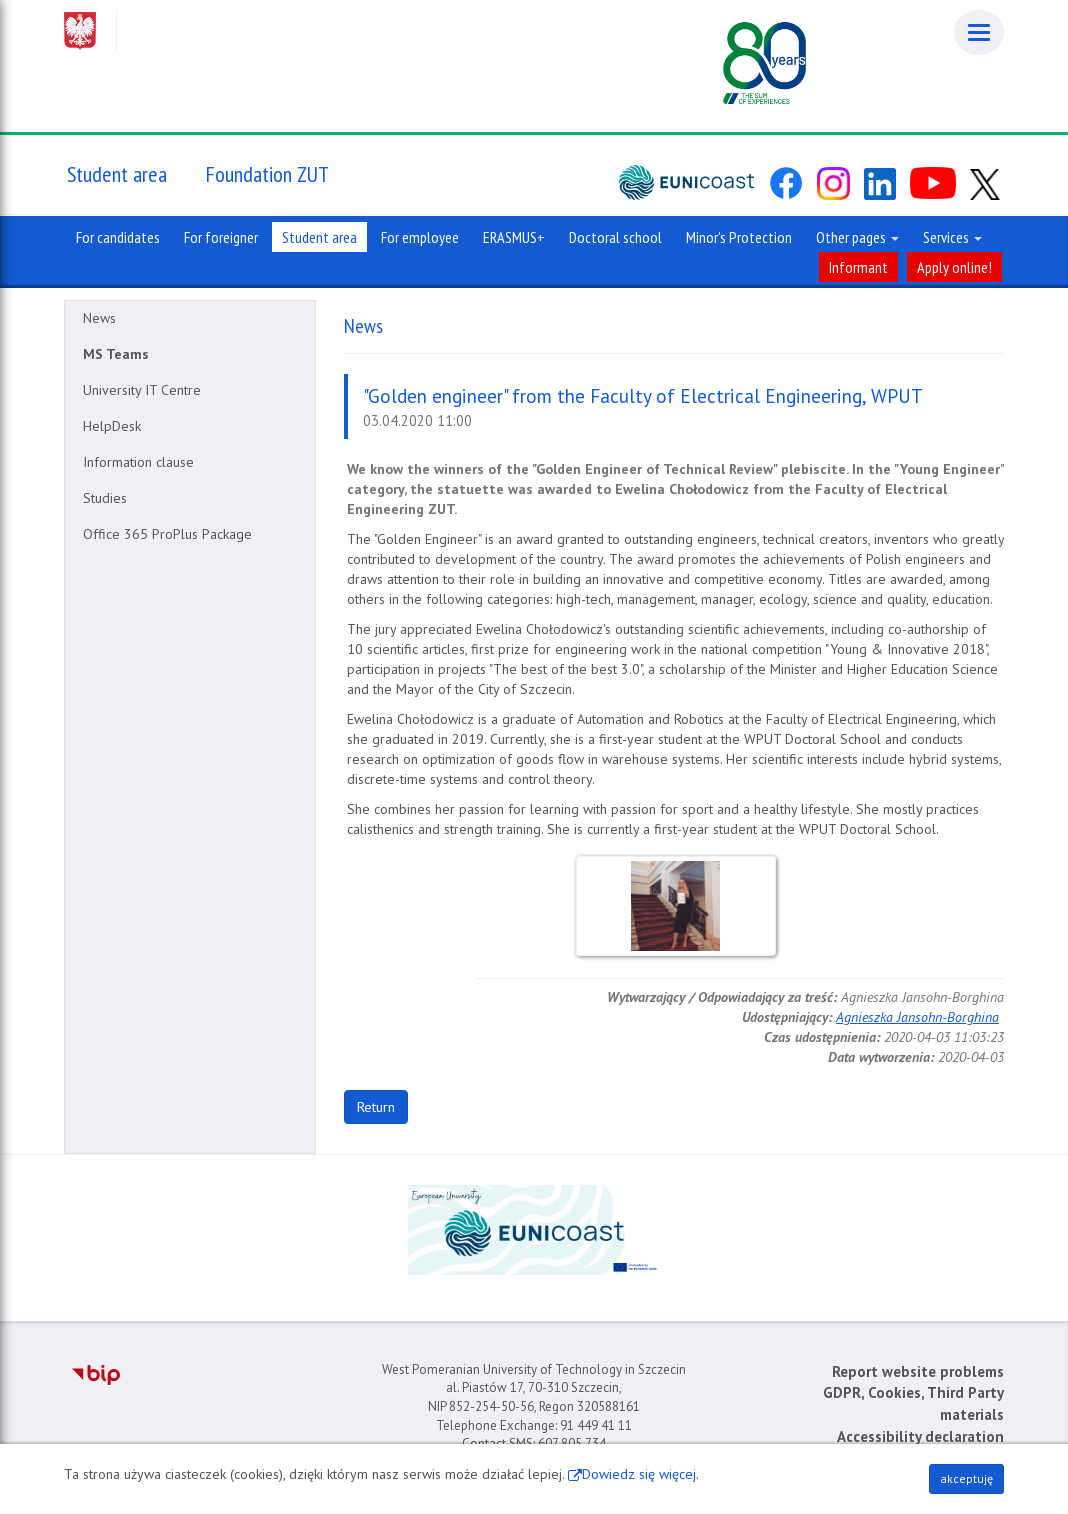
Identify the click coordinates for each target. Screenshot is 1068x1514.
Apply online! (954, 267)
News (99, 318)
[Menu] (979, 32)
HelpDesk (112, 426)
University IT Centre (142, 390)
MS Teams (116, 354)
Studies (105, 498)
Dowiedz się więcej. (640, 1474)
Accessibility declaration (920, 1436)
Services (952, 237)
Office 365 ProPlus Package (167, 534)
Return (376, 1107)
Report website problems (918, 1371)
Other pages (857, 237)
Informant (858, 267)
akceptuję (966, 1478)
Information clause (138, 462)
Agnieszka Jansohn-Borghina (917, 1017)
